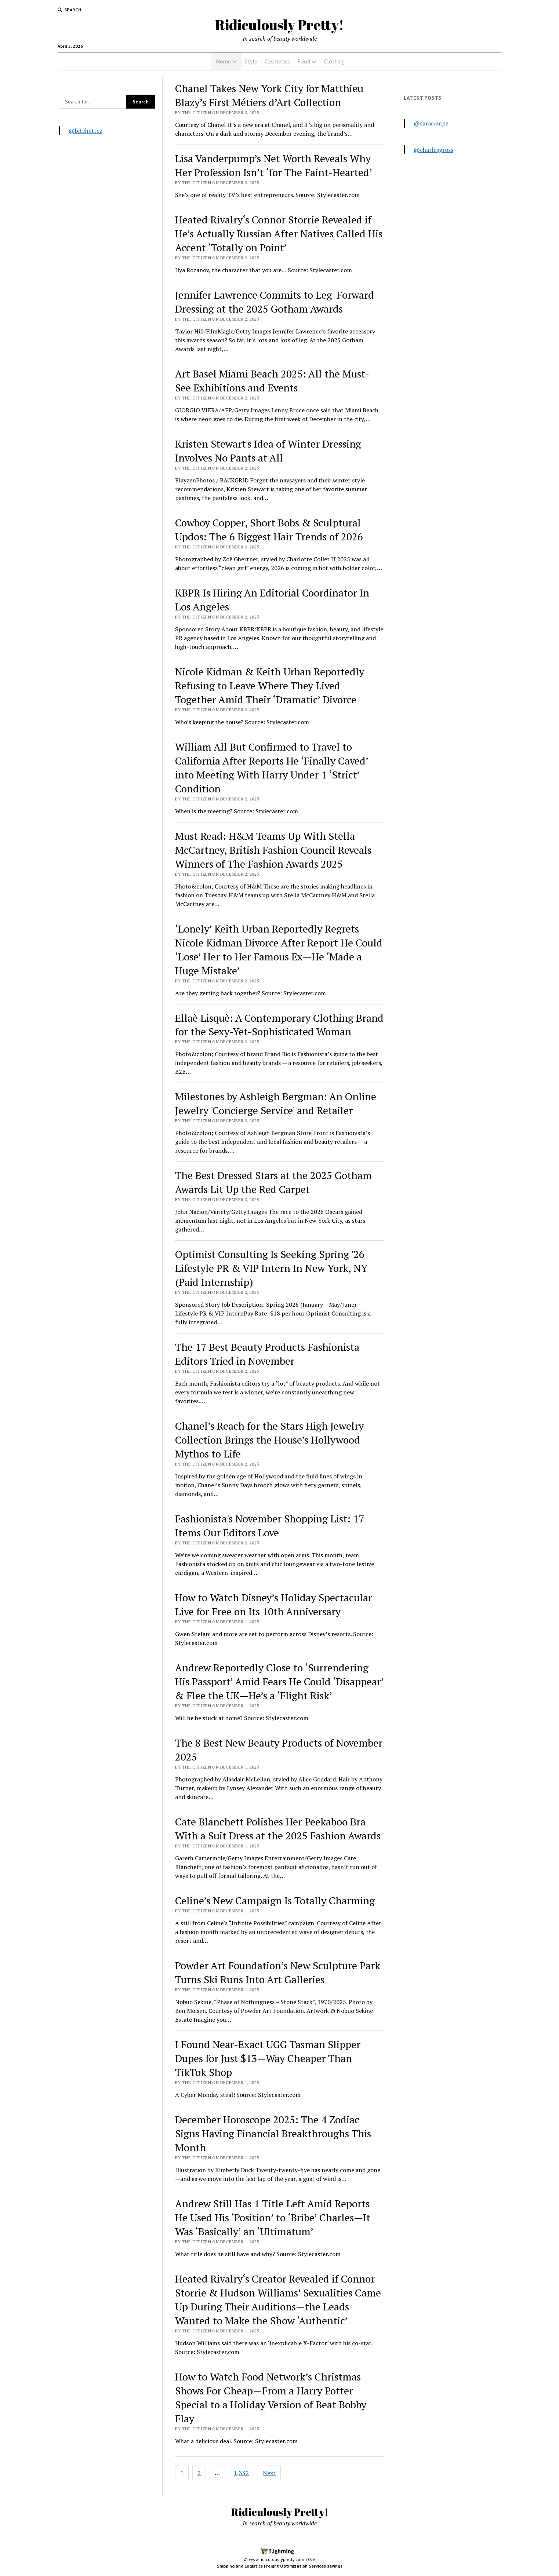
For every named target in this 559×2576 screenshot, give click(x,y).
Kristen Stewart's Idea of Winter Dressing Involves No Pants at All (268, 450)
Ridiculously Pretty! (279, 24)
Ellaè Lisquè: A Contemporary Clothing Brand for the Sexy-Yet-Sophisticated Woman (279, 1025)
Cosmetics (277, 61)
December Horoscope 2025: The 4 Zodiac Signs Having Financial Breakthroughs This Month (273, 2133)
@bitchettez (85, 131)
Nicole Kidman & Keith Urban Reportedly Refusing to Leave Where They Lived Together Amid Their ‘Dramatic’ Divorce (269, 685)
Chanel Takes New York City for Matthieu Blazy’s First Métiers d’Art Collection (269, 95)
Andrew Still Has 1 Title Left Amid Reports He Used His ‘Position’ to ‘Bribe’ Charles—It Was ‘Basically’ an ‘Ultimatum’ (272, 2217)
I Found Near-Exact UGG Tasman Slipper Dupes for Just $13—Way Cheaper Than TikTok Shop (267, 2058)
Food (303, 61)
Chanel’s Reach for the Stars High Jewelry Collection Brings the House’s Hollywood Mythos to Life (269, 1439)
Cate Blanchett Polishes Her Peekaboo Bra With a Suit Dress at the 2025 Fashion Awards (278, 1828)
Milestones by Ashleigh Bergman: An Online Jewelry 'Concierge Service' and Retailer (275, 1103)
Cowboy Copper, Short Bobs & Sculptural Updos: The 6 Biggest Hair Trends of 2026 (269, 529)
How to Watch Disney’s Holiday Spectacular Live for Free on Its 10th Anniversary (273, 1604)
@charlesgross (433, 150)
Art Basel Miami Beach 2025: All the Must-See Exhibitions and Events (272, 380)
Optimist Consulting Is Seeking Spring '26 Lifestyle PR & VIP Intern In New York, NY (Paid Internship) (271, 1268)
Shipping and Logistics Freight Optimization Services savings (279, 2566)
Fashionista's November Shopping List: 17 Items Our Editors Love (269, 1525)
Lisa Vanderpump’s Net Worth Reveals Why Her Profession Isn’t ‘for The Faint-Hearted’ (273, 165)
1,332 (241, 2473)
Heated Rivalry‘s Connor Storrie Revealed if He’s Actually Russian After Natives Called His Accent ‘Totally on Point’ (278, 233)
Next (269, 2473)
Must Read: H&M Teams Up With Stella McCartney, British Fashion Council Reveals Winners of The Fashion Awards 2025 (273, 850)
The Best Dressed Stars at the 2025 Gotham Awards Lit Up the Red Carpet (273, 1182)
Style (250, 61)
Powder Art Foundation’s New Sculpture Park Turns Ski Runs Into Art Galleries (277, 1972)
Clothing (334, 61)
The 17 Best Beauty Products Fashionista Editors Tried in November (267, 1354)
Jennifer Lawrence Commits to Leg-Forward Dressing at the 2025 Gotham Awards (274, 301)
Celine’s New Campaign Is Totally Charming (275, 1900)
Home (223, 61)
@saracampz (431, 123)
